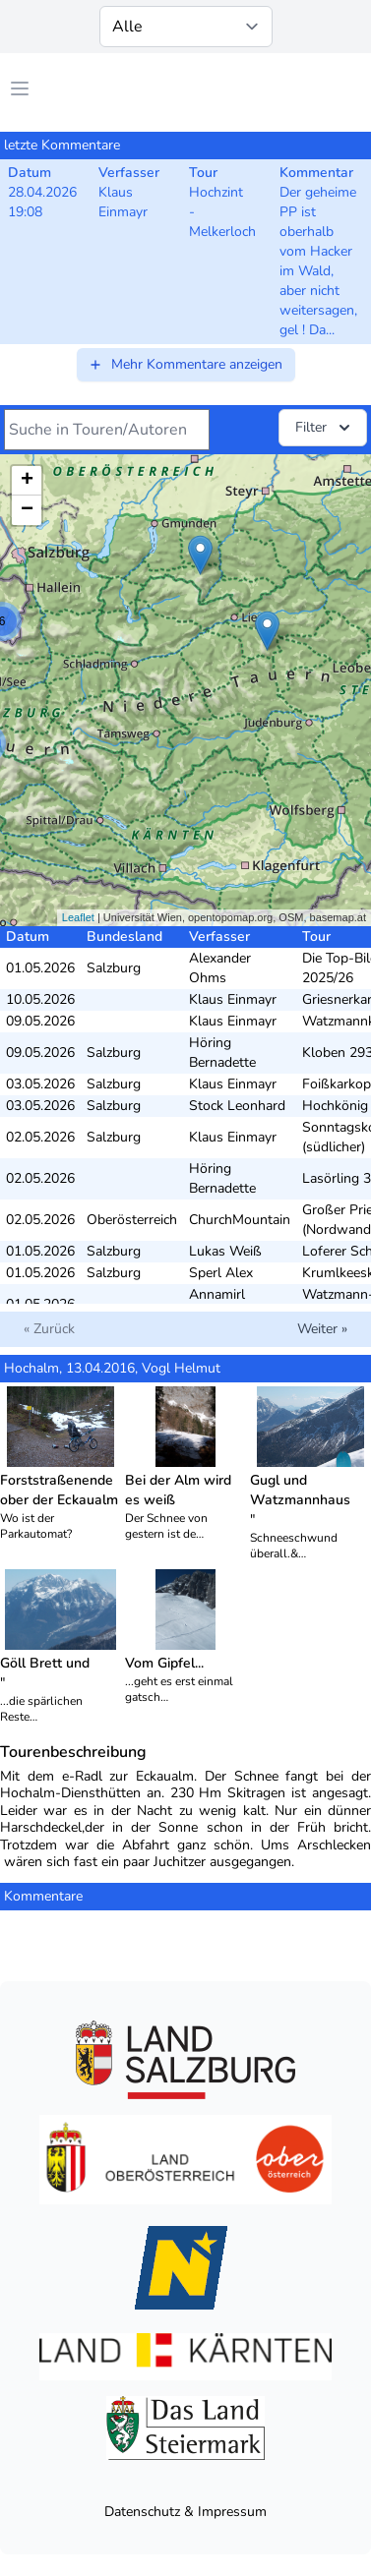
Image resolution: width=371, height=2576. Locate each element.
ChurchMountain (239, 1219)
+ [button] (27, 481)
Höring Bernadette (222, 1052)
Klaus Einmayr (233, 999)
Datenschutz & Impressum (185, 2511)
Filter (324, 428)
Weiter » (322, 1328)
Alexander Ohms (220, 968)
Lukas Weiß (225, 1251)
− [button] (27, 510)
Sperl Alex (221, 1272)
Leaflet (78, 917)
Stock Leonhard (237, 1105)
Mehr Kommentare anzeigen (185, 364)
